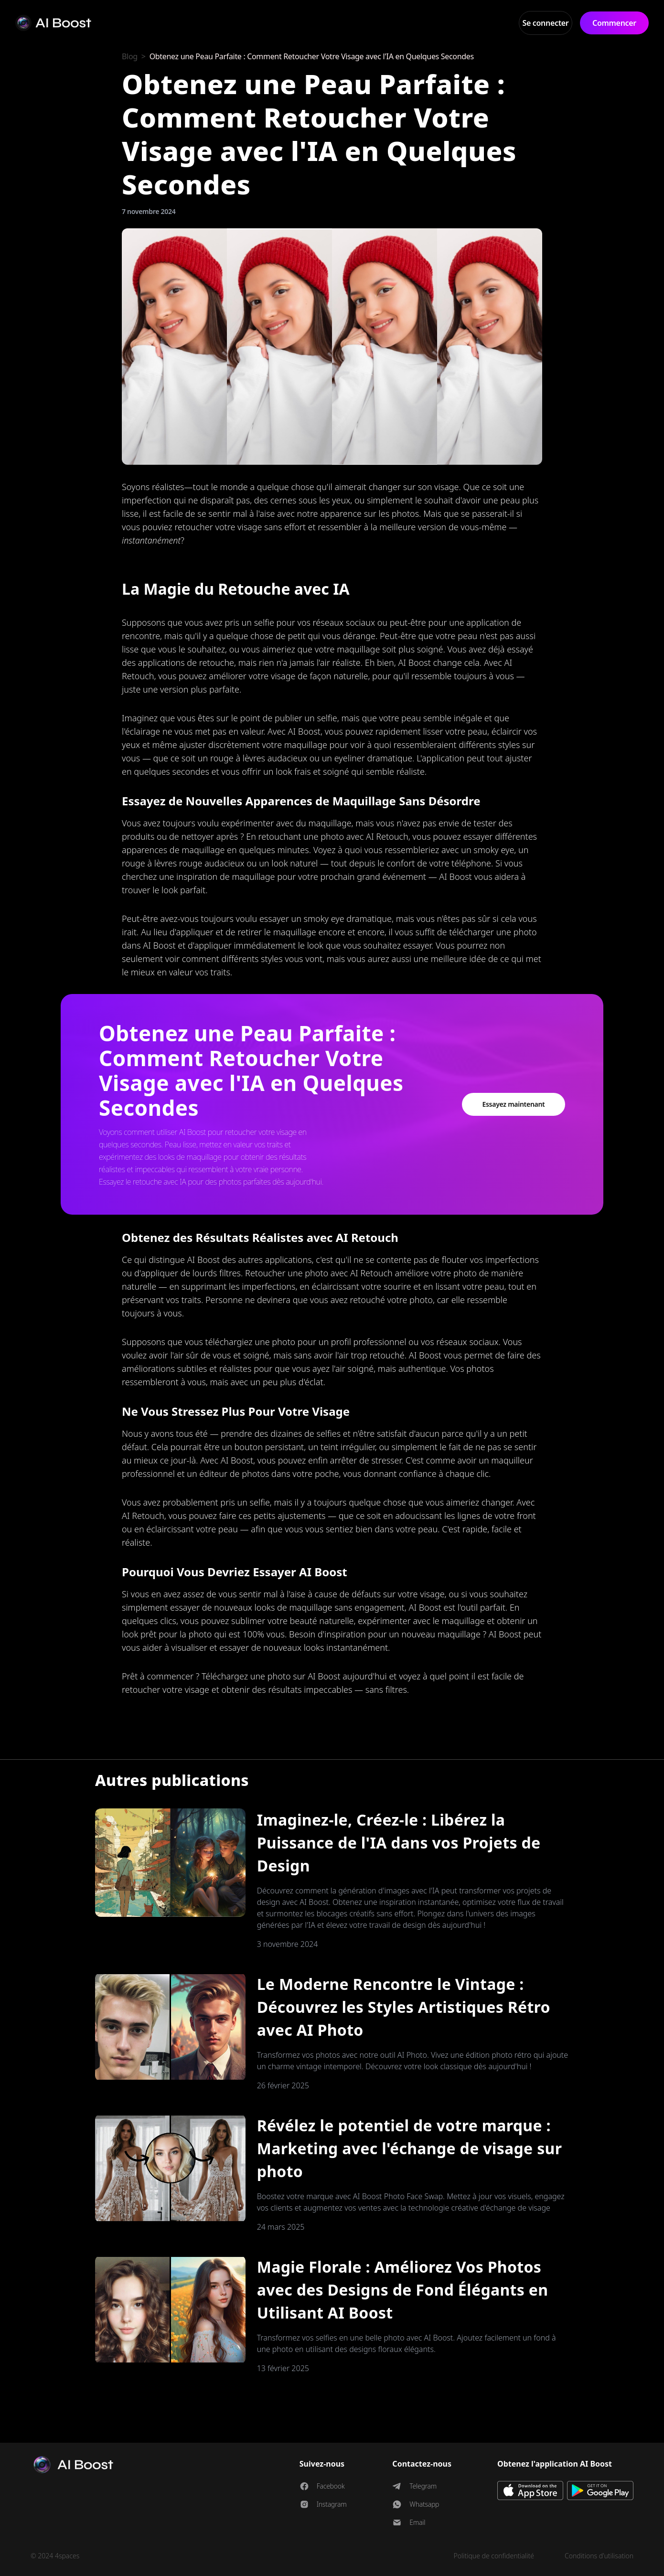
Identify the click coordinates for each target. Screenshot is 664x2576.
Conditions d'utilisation (599, 2555)
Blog (130, 56)
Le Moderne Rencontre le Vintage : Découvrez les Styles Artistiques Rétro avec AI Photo (403, 2007)
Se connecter (546, 23)
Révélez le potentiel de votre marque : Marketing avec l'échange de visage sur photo (409, 2148)
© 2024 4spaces (55, 2555)
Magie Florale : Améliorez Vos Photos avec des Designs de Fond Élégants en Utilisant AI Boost (402, 2289)
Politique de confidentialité (493, 2555)
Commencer (614, 23)
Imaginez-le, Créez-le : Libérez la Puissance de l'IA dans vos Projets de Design (399, 1842)
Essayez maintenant (513, 1104)
